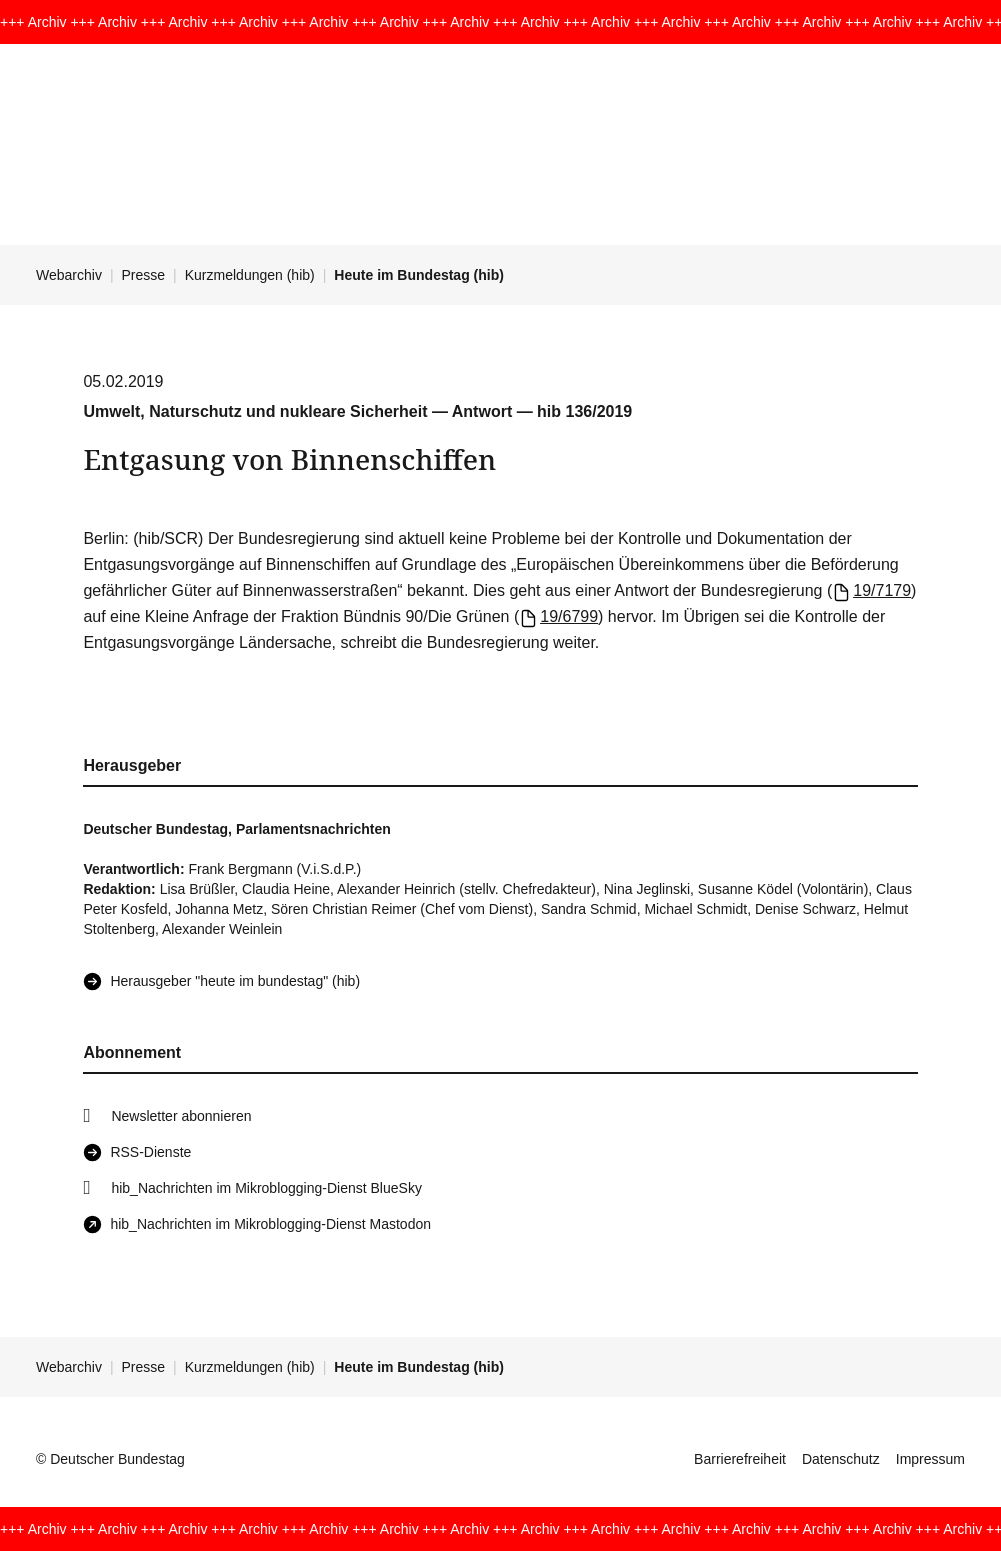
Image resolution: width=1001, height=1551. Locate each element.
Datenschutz (841, 1459)
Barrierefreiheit (740, 1459)
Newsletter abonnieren (181, 1116)
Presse (144, 275)
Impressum (930, 1459)
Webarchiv (69, 275)
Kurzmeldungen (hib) (250, 275)
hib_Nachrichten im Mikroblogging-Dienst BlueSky (266, 1188)
